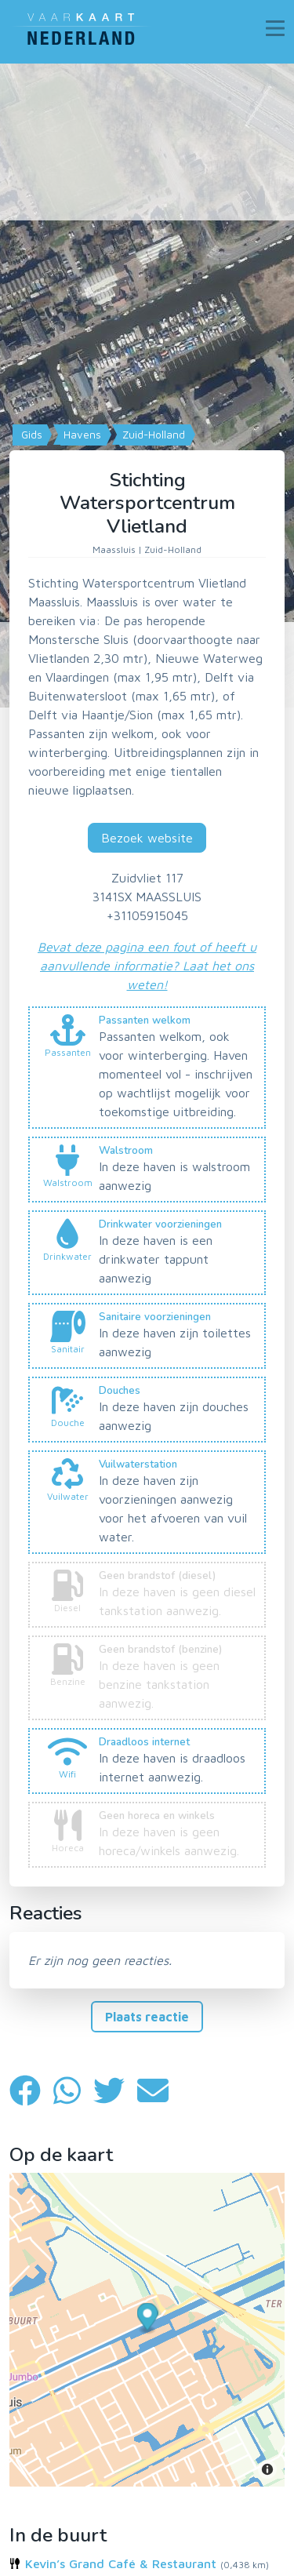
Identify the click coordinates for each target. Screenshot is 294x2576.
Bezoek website (147, 838)
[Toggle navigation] (275, 28)
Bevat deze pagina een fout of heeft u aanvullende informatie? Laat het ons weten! (147, 965)
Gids (30, 434)
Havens (80, 434)
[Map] (147, 386)
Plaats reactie (147, 2017)
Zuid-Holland (152, 434)
